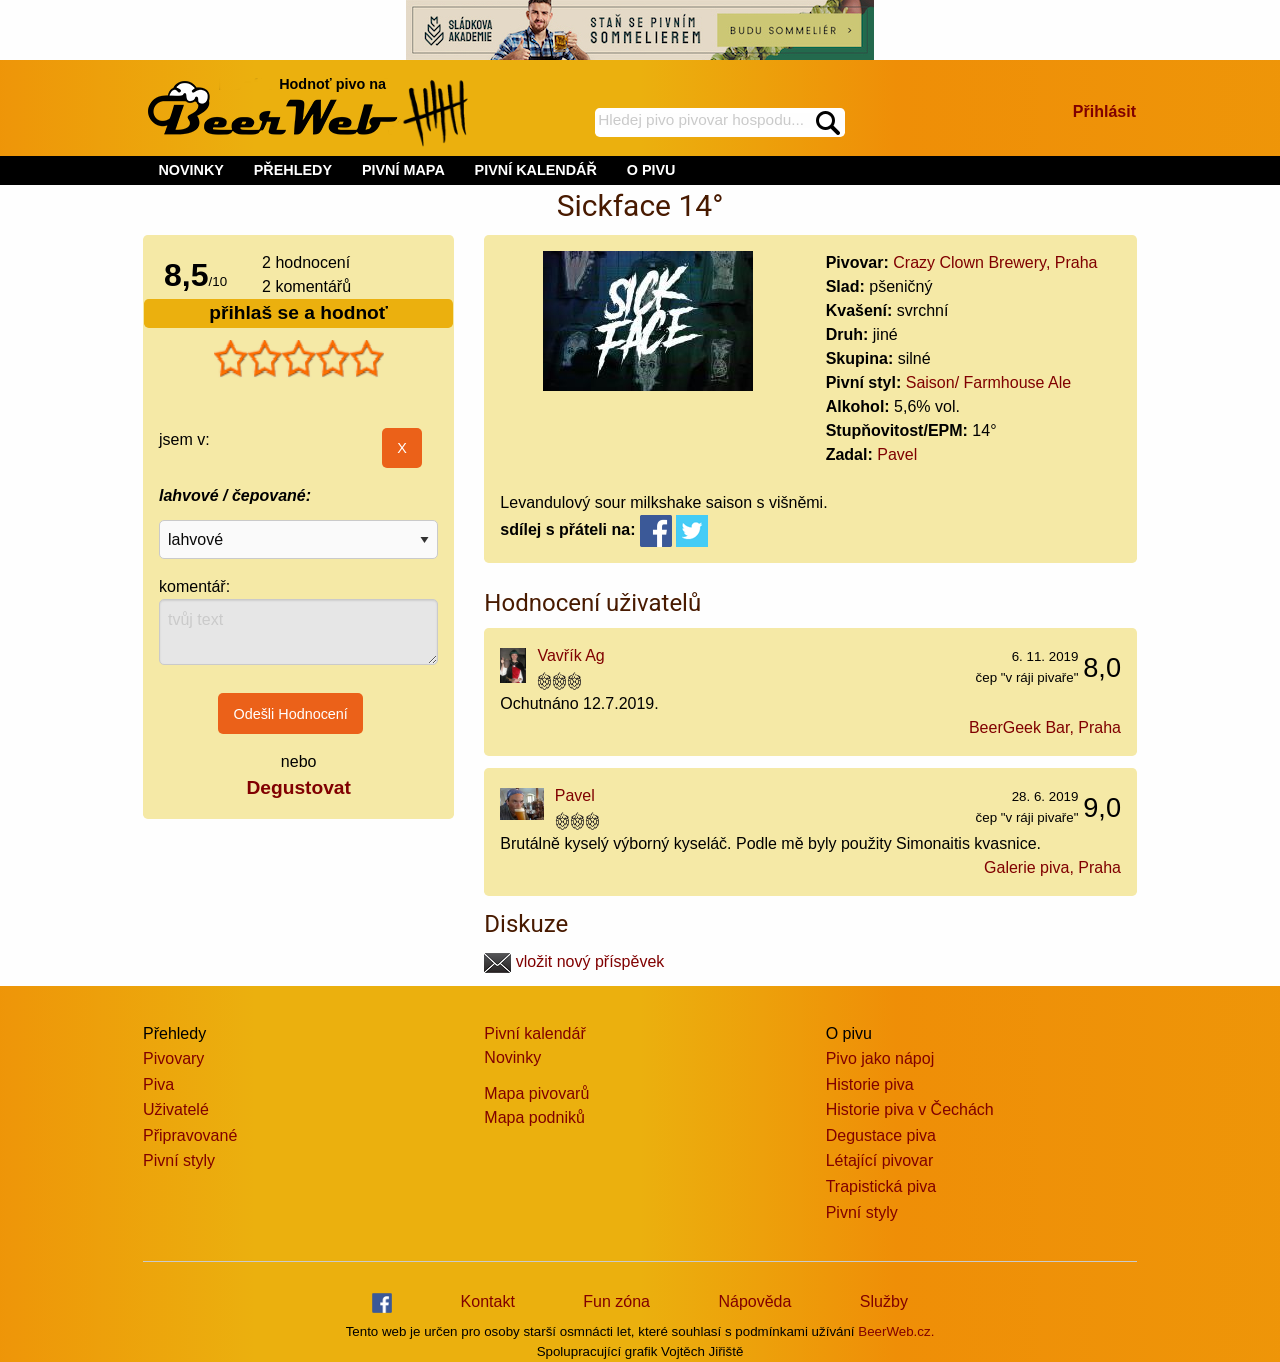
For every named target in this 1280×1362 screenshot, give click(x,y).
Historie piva (870, 1084)
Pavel (897, 454)
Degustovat (298, 787)
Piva (158, 1084)
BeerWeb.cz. (896, 1331)
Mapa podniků (534, 1117)
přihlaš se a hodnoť (298, 312)
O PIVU (651, 170)
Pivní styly (179, 1160)
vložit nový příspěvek (574, 961)
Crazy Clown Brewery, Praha (995, 262)
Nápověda (754, 1301)
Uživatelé (176, 1109)
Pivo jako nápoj (880, 1058)
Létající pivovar (880, 1160)
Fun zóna (616, 1301)
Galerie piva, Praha (1052, 867)
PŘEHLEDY (293, 170)
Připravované (190, 1135)
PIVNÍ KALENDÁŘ (536, 170)
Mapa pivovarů (536, 1093)
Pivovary (173, 1058)
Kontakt (488, 1301)
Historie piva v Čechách (910, 1109)
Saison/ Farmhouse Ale (988, 382)
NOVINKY (191, 170)
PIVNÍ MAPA (403, 170)
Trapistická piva (881, 1186)
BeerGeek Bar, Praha (1045, 727)
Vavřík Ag (570, 655)
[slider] (299, 359)
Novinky (512, 1057)
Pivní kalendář (534, 1033)
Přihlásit (1104, 111)
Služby (884, 1301)
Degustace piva (881, 1135)
